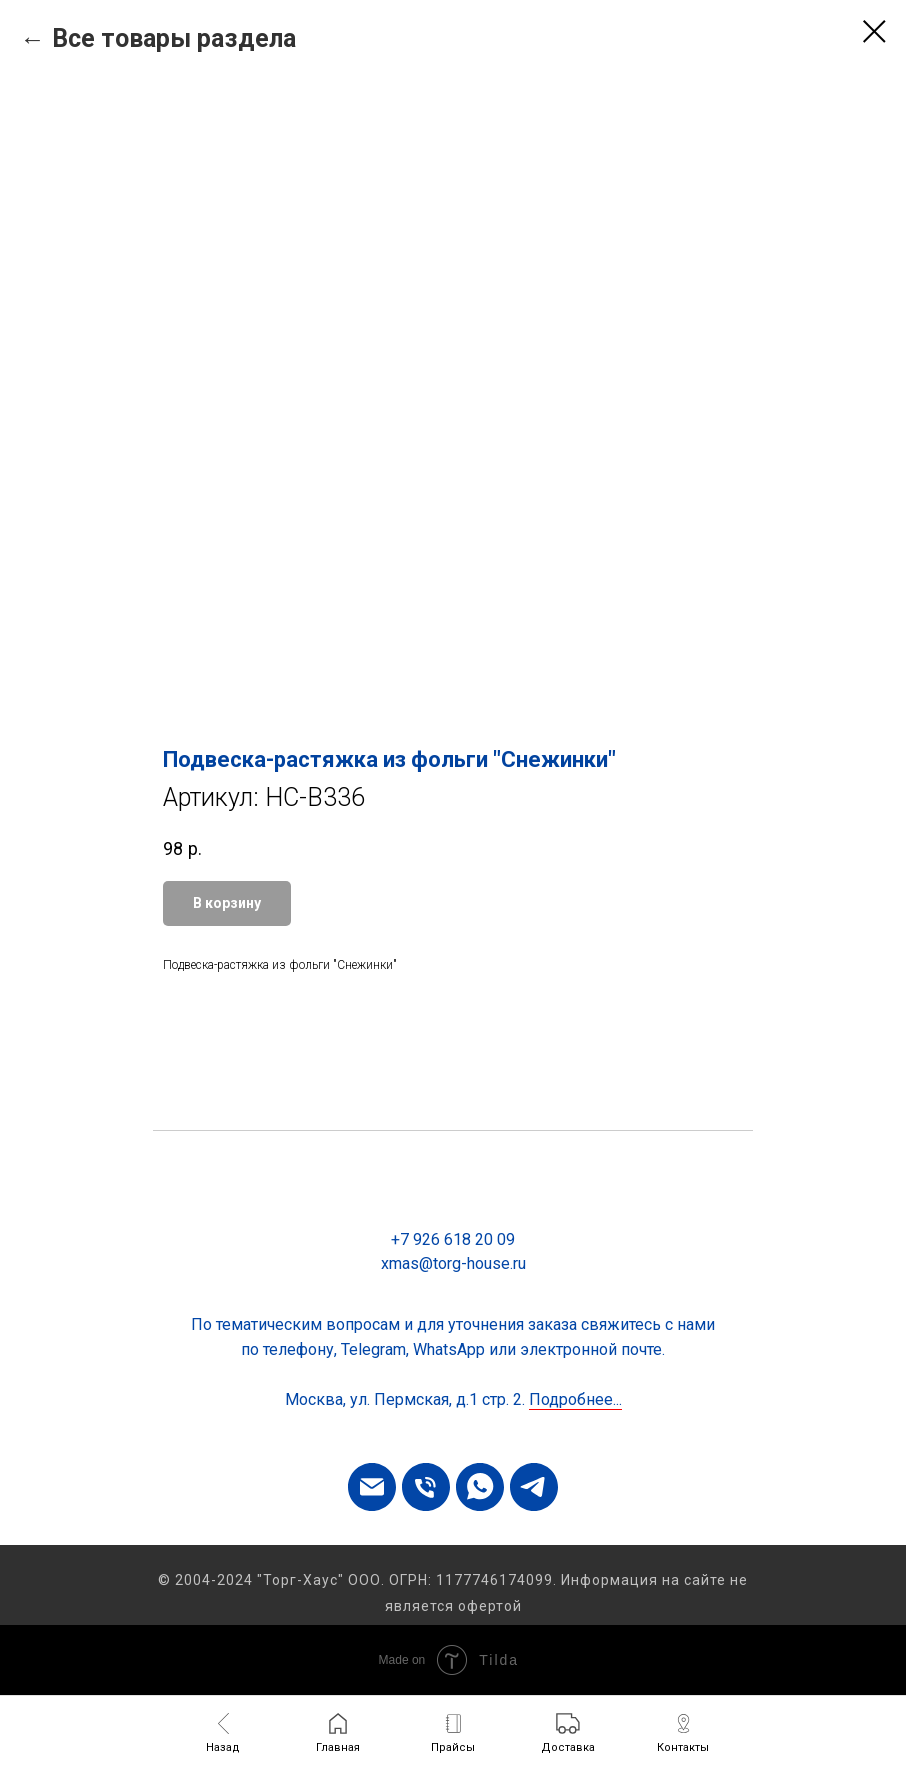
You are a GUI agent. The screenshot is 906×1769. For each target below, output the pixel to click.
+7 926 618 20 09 (453, 1239)
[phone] (426, 1487)
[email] (372, 1487)
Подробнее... (575, 1399)
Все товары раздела (174, 38)
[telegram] (534, 1487)
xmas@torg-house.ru (453, 1263)
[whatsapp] (480, 1487)
